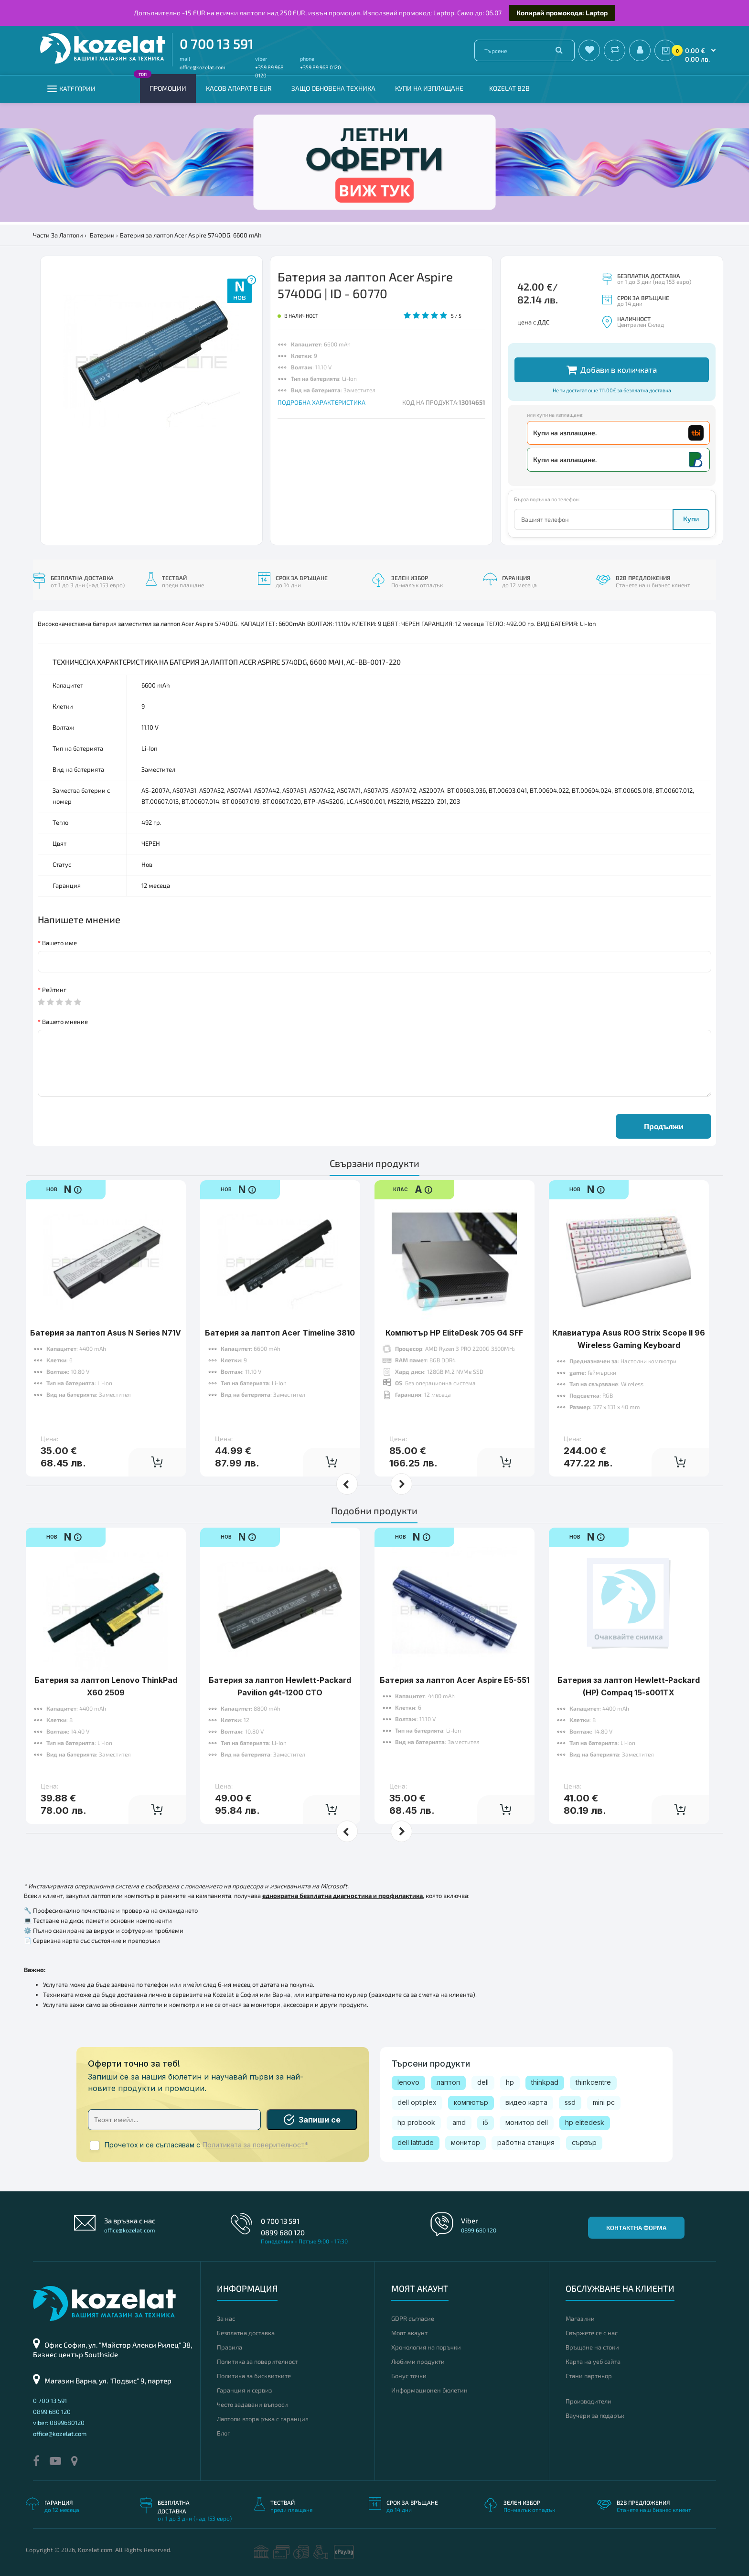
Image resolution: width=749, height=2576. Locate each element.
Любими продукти (418, 2361)
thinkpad (544, 2082)
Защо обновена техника (333, 88)
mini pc (604, 2102)
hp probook (416, 2122)
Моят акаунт (409, 2333)
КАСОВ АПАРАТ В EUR (239, 88)
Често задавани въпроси (252, 2404)
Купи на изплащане (429, 88)
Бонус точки (409, 2376)
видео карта (526, 2102)
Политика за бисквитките (254, 2376)
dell (483, 2082)
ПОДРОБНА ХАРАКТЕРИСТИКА (321, 402)
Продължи (664, 1126)
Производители (588, 2401)
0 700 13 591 (217, 43)
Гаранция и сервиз (244, 2390)
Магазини (580, 2318)
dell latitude (415, 2142)
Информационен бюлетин (429, 2390)
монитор (465, 2142)
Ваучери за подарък (595, 2415)
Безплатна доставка (246, 2333)
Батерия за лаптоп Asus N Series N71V (105, 1332)
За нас (226, 2318)
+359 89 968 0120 (320, 67)
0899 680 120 (283, 2232)
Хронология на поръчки (426, 2347)
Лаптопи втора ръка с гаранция (263, 2419)
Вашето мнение (65, 1021)
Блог (223, 2433)
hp (510, 2082)
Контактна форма (636, 2227)
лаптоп (448, 2082)
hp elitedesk (584, 2122)
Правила (229, 2347)
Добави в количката (612, 369)
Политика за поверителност (257, 2361)
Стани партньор (589, 2376)
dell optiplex (417, 2102)
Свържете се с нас (592, 2333)
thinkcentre (593, 2082)
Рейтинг (54, 989)
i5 (485, 2122)
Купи (691, 519)
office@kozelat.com (202, 67)
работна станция (526, 2142)
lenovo (408, 2082)
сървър (584, 2142)
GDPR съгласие (412, 2318)
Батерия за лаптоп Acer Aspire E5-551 (454, 1680)
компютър (471, 2102)
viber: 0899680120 (59, 2422)
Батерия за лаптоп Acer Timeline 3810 (280, 1332)
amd (459, 2122)
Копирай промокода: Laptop (562, 13)
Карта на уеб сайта (593, 2361)
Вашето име (59, 943)
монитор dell (526, 2122)
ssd (570, 2102)
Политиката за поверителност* (255, 2145)
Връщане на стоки (592, 2347)
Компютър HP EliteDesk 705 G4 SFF (454, 1332)
